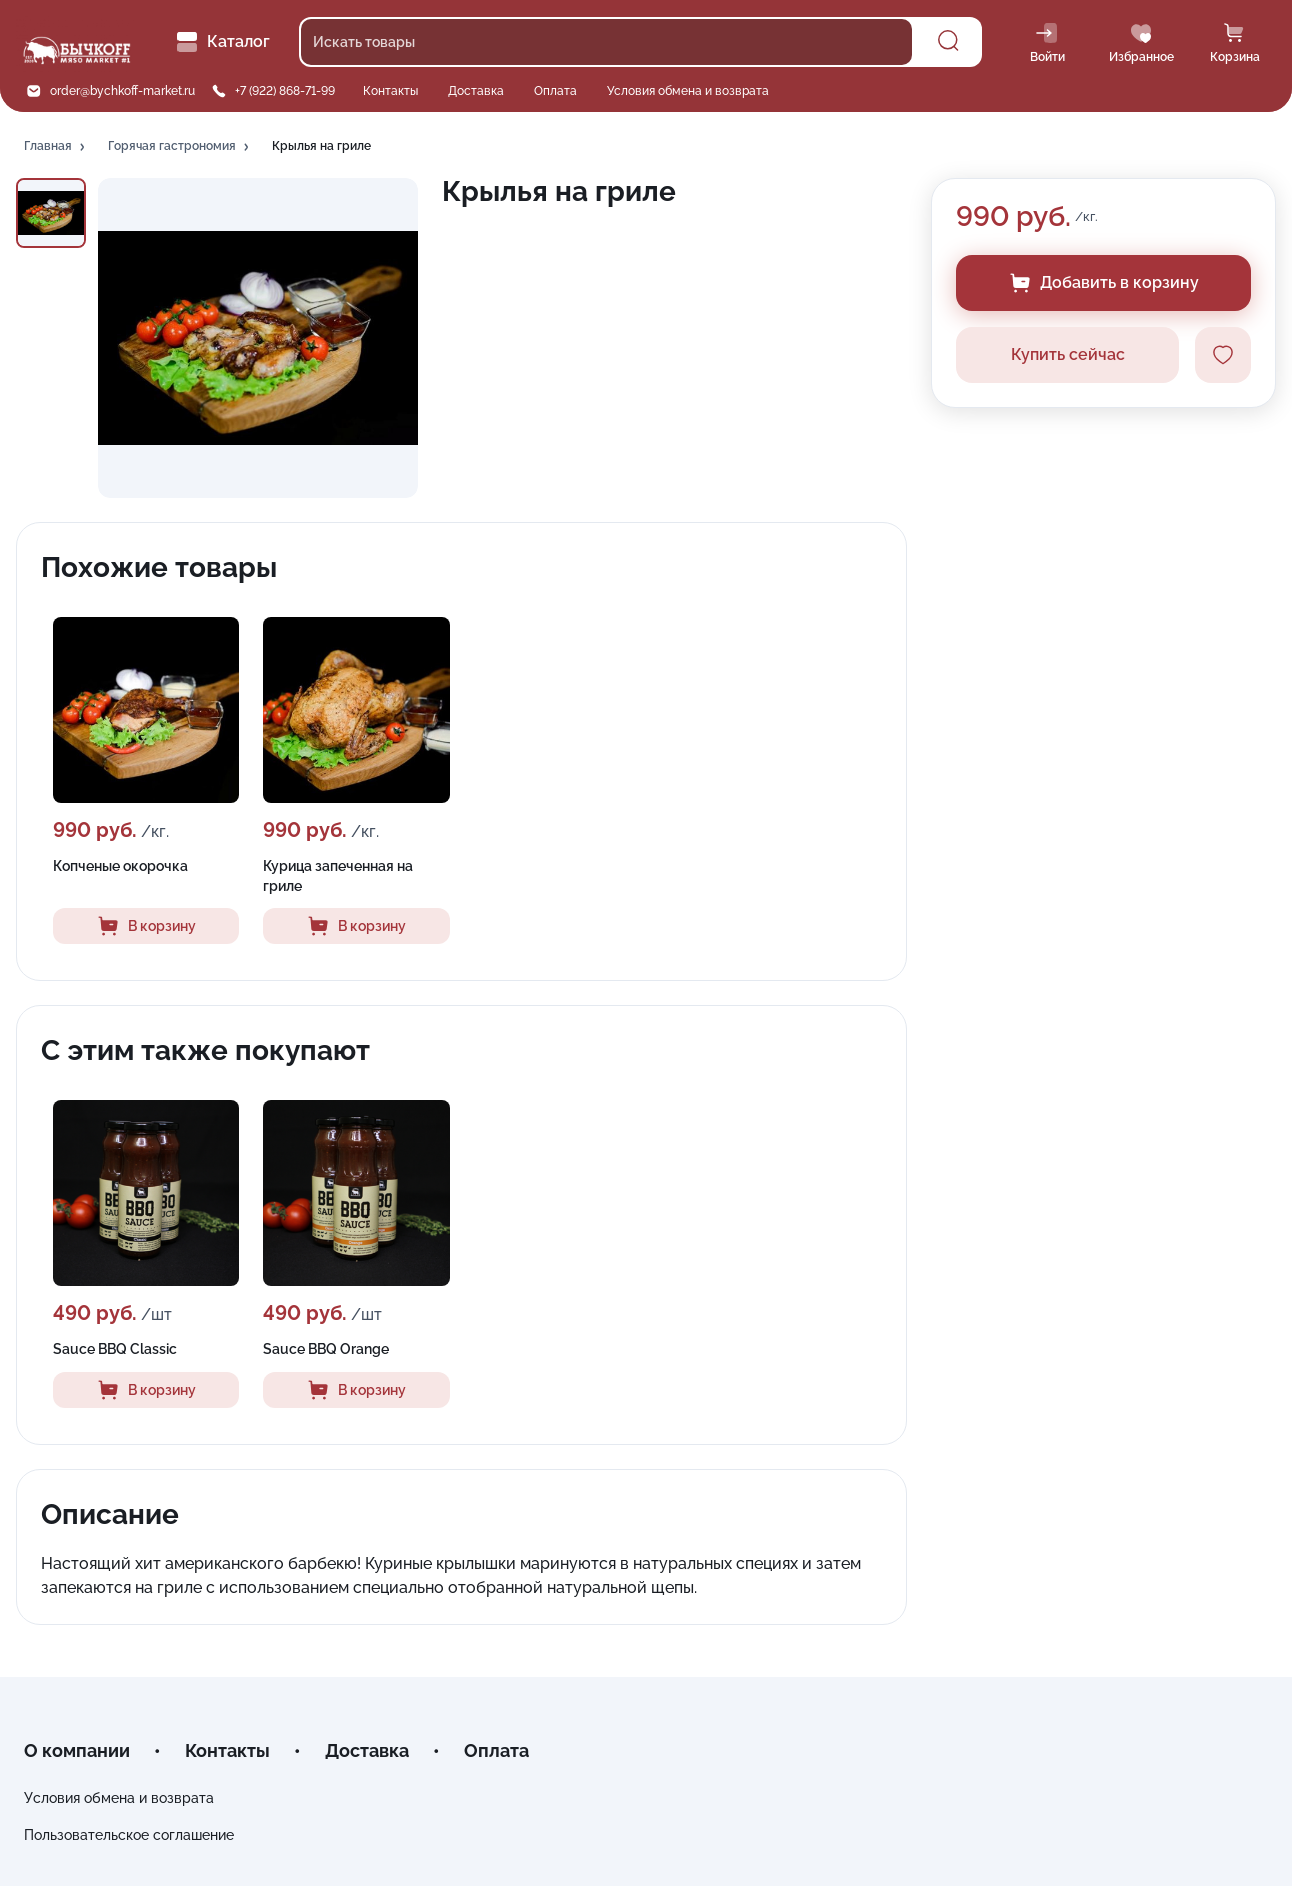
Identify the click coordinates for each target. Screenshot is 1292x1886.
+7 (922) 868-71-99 (285, 91)
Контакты (390, 91)
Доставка (476, 91)
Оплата (555, 91)
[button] (56, 147)
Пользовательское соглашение (129, 1835)
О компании (77, 1750)
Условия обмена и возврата (688, 91)
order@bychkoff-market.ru (122, 91)
